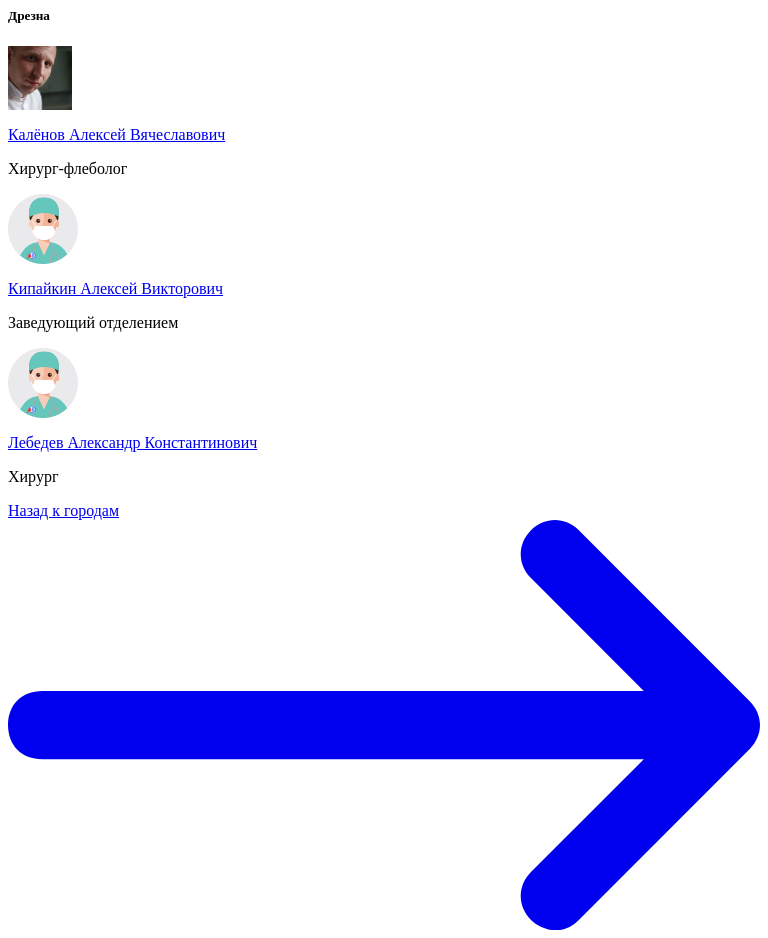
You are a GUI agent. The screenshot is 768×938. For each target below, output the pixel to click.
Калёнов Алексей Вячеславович (116, 134)
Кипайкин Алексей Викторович (115, 288)
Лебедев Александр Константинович (132, 442)
